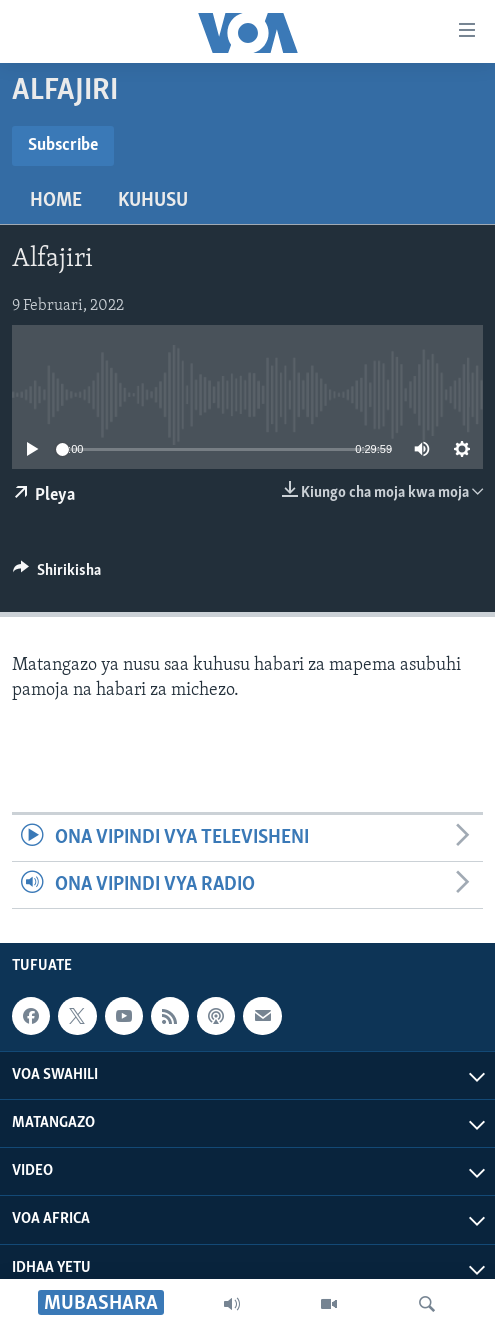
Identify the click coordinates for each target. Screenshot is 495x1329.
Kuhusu (153, 201)
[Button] (57, 575)
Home (56, 201)
